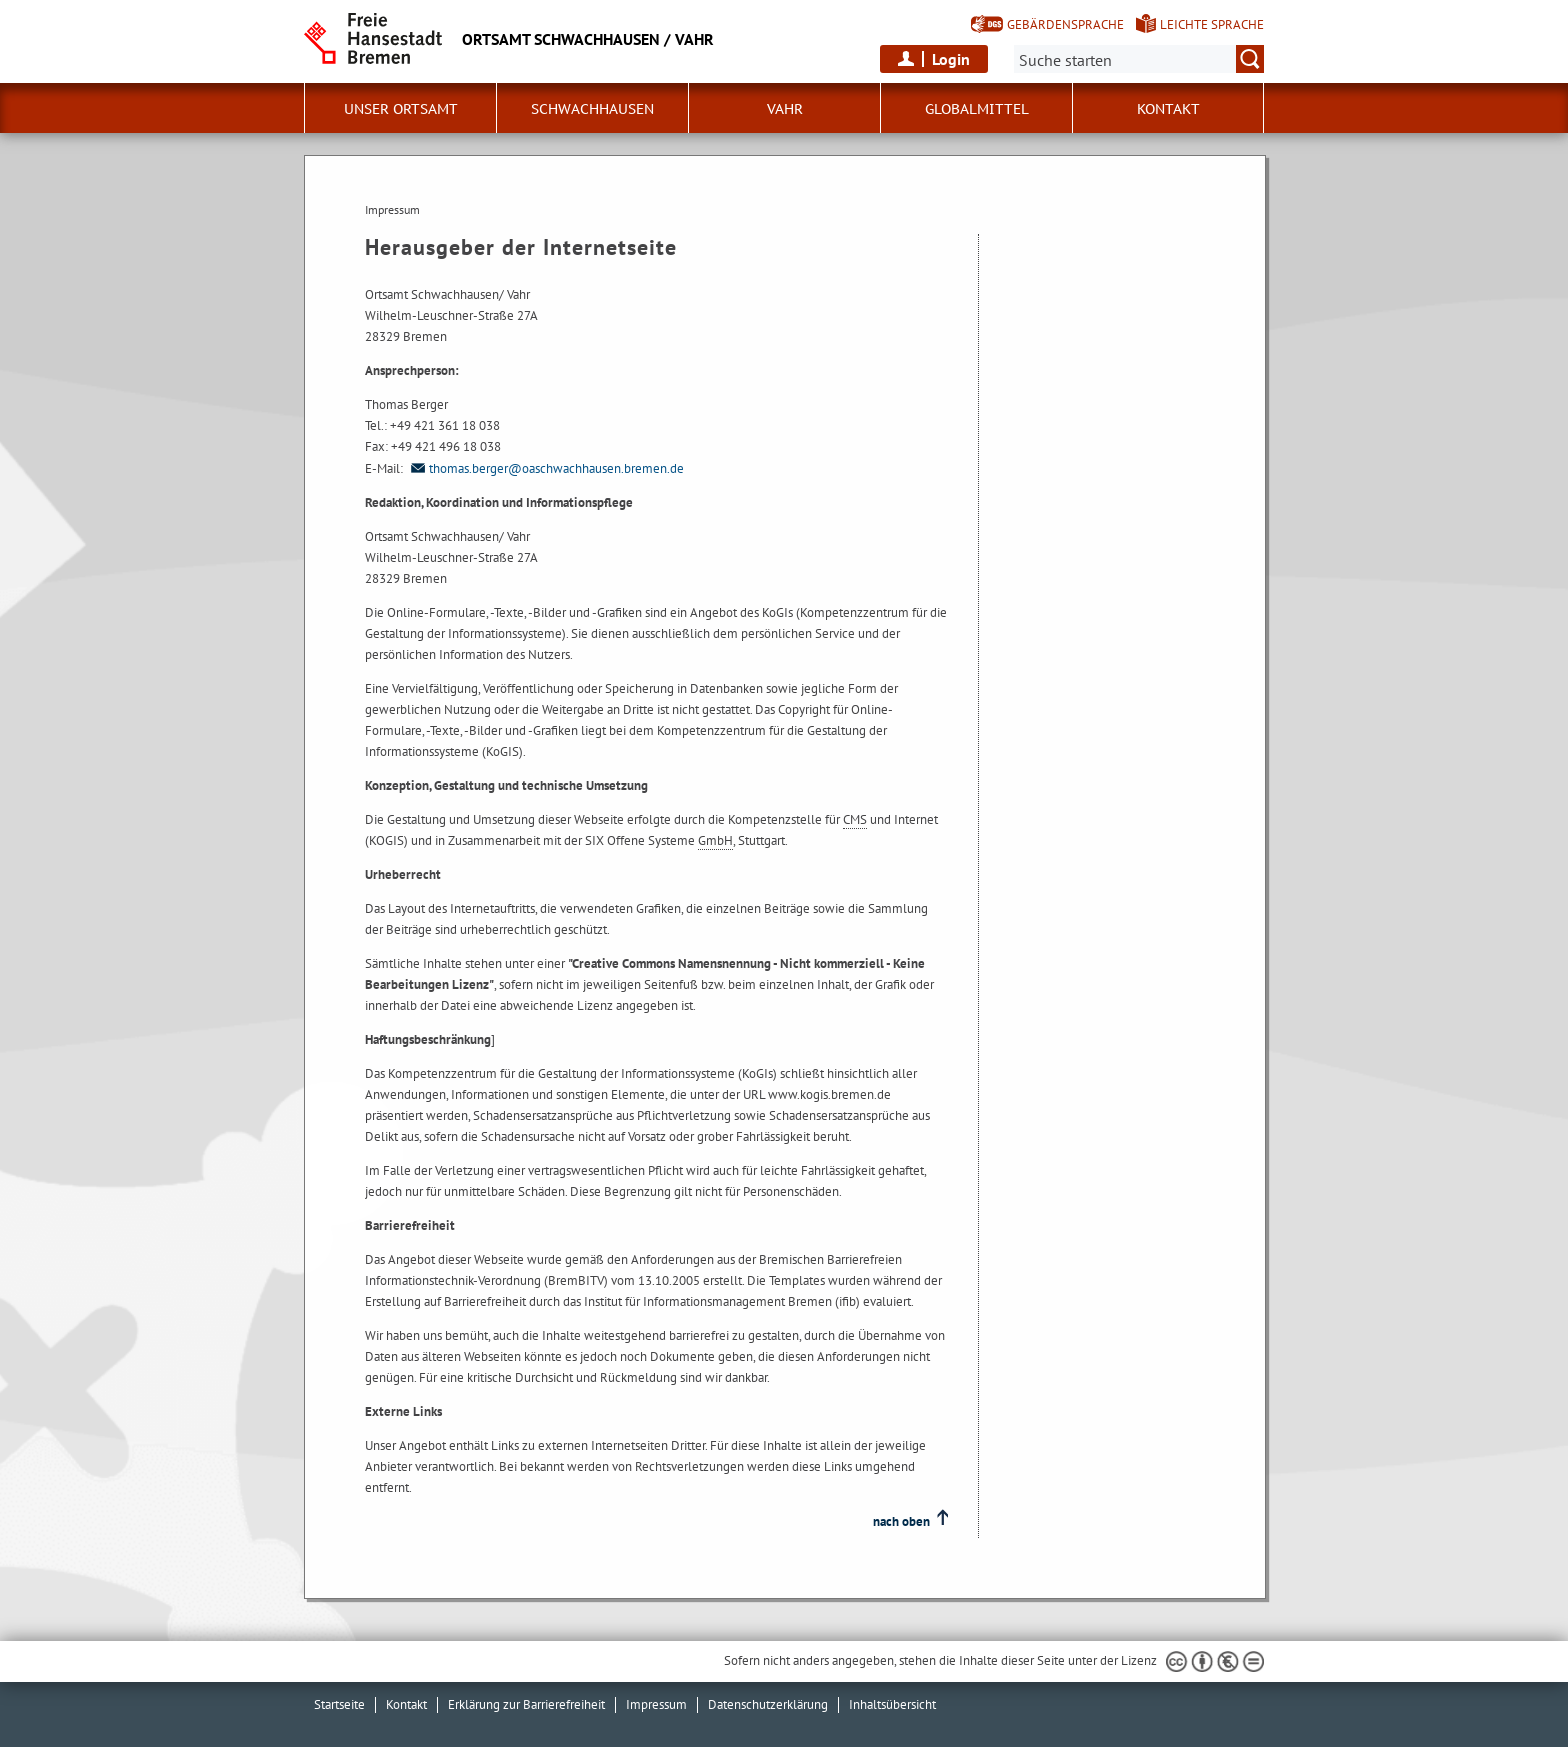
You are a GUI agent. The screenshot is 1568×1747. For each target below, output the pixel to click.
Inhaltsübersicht (892, 1704)
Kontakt (1168, 109)
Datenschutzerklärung (768, 1704)
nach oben (901, 1521)
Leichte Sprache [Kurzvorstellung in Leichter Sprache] (1212, 24)
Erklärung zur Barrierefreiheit (526, 1704)
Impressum (656, 1704)
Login (951, 59)
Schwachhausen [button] (592, 109)
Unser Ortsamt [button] (401, 109)
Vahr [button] (785, 109)
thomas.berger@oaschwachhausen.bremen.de (545, 468)
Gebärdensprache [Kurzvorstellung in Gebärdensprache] (1065, 24)
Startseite (339, 1704)
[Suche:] (1139, 59)
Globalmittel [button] (977, 109)
